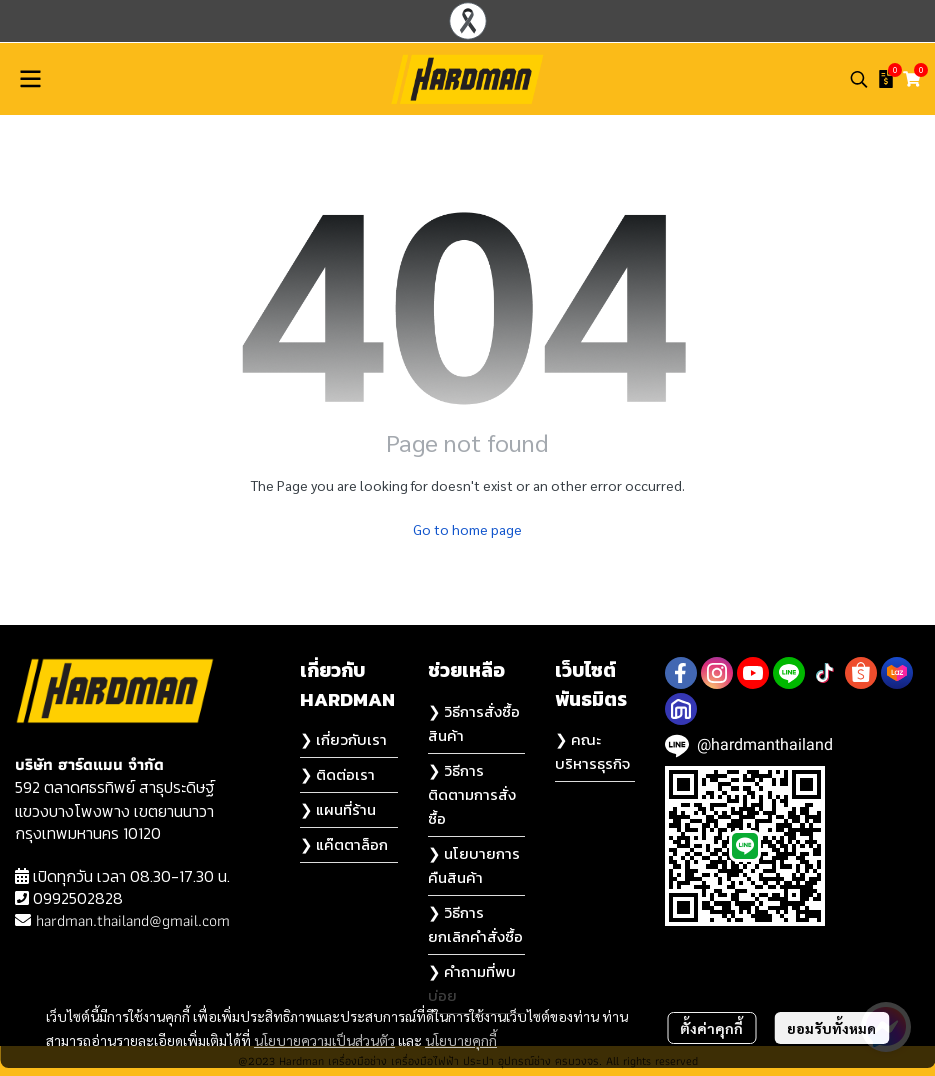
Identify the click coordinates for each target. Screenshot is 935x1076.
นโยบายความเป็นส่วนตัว (324, 1040)
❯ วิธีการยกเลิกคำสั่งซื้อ (475, 924)
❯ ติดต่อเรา (337, 774)
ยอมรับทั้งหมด (831, 1028)
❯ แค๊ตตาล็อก (344, 844)
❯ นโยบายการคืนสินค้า (474, 865)
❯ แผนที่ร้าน (338, 809)
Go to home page (467, 529)
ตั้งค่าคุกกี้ (711, 1028)
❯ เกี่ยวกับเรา (343, 739)
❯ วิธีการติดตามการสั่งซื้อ (472, 794)
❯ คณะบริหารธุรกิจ (592, 751)
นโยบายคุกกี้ (461, 1040)
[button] (859, 79)
